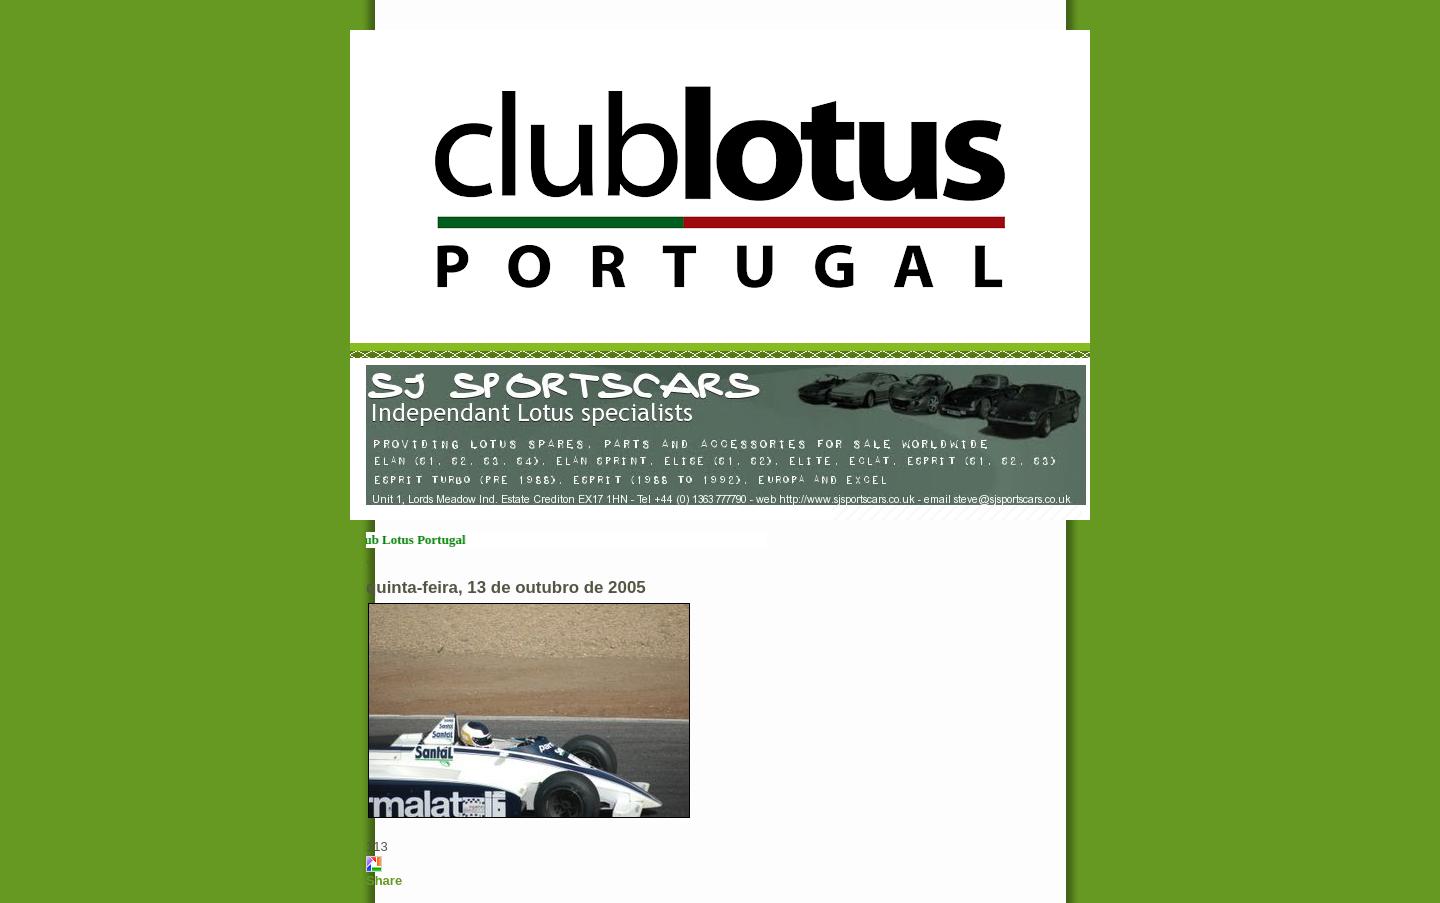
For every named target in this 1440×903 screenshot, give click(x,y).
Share (384, 880)
